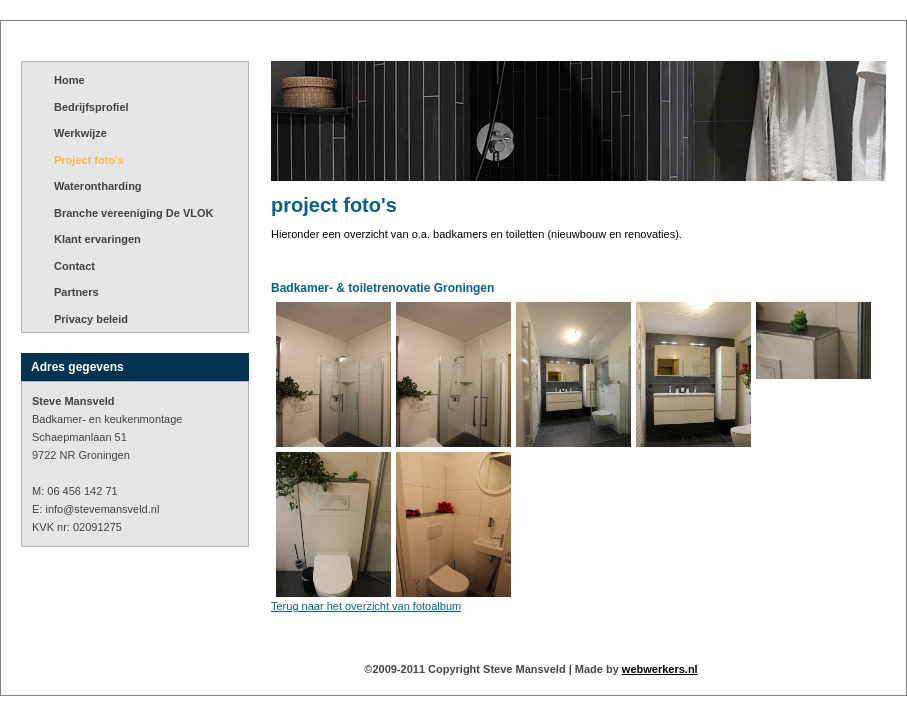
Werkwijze (80, 133)
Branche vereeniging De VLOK (134, 213)
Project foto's (89, 160)
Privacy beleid (91, 319)
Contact (74, 266)
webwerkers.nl (660, 669)
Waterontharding (98, 186)
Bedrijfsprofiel (91, 107)
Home (69, 80)
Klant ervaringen (97, 239)
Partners (76, 292)
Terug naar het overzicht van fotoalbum (366, 606)
